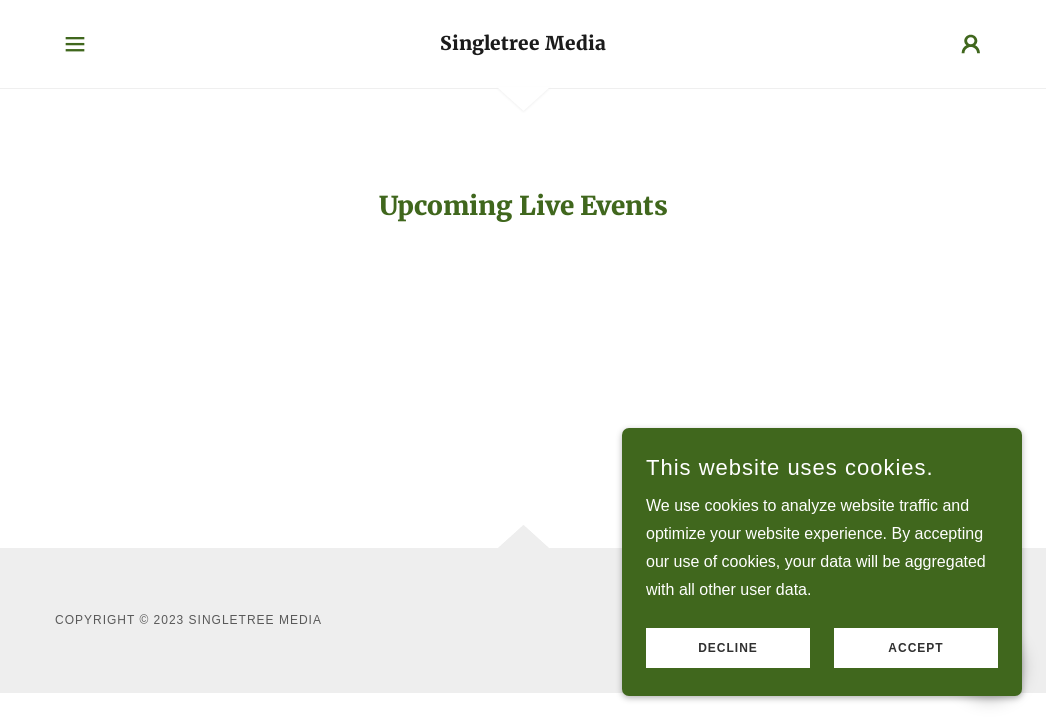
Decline (728, 648)
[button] (75, 44)
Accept (915, 648)
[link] (523, 44)
